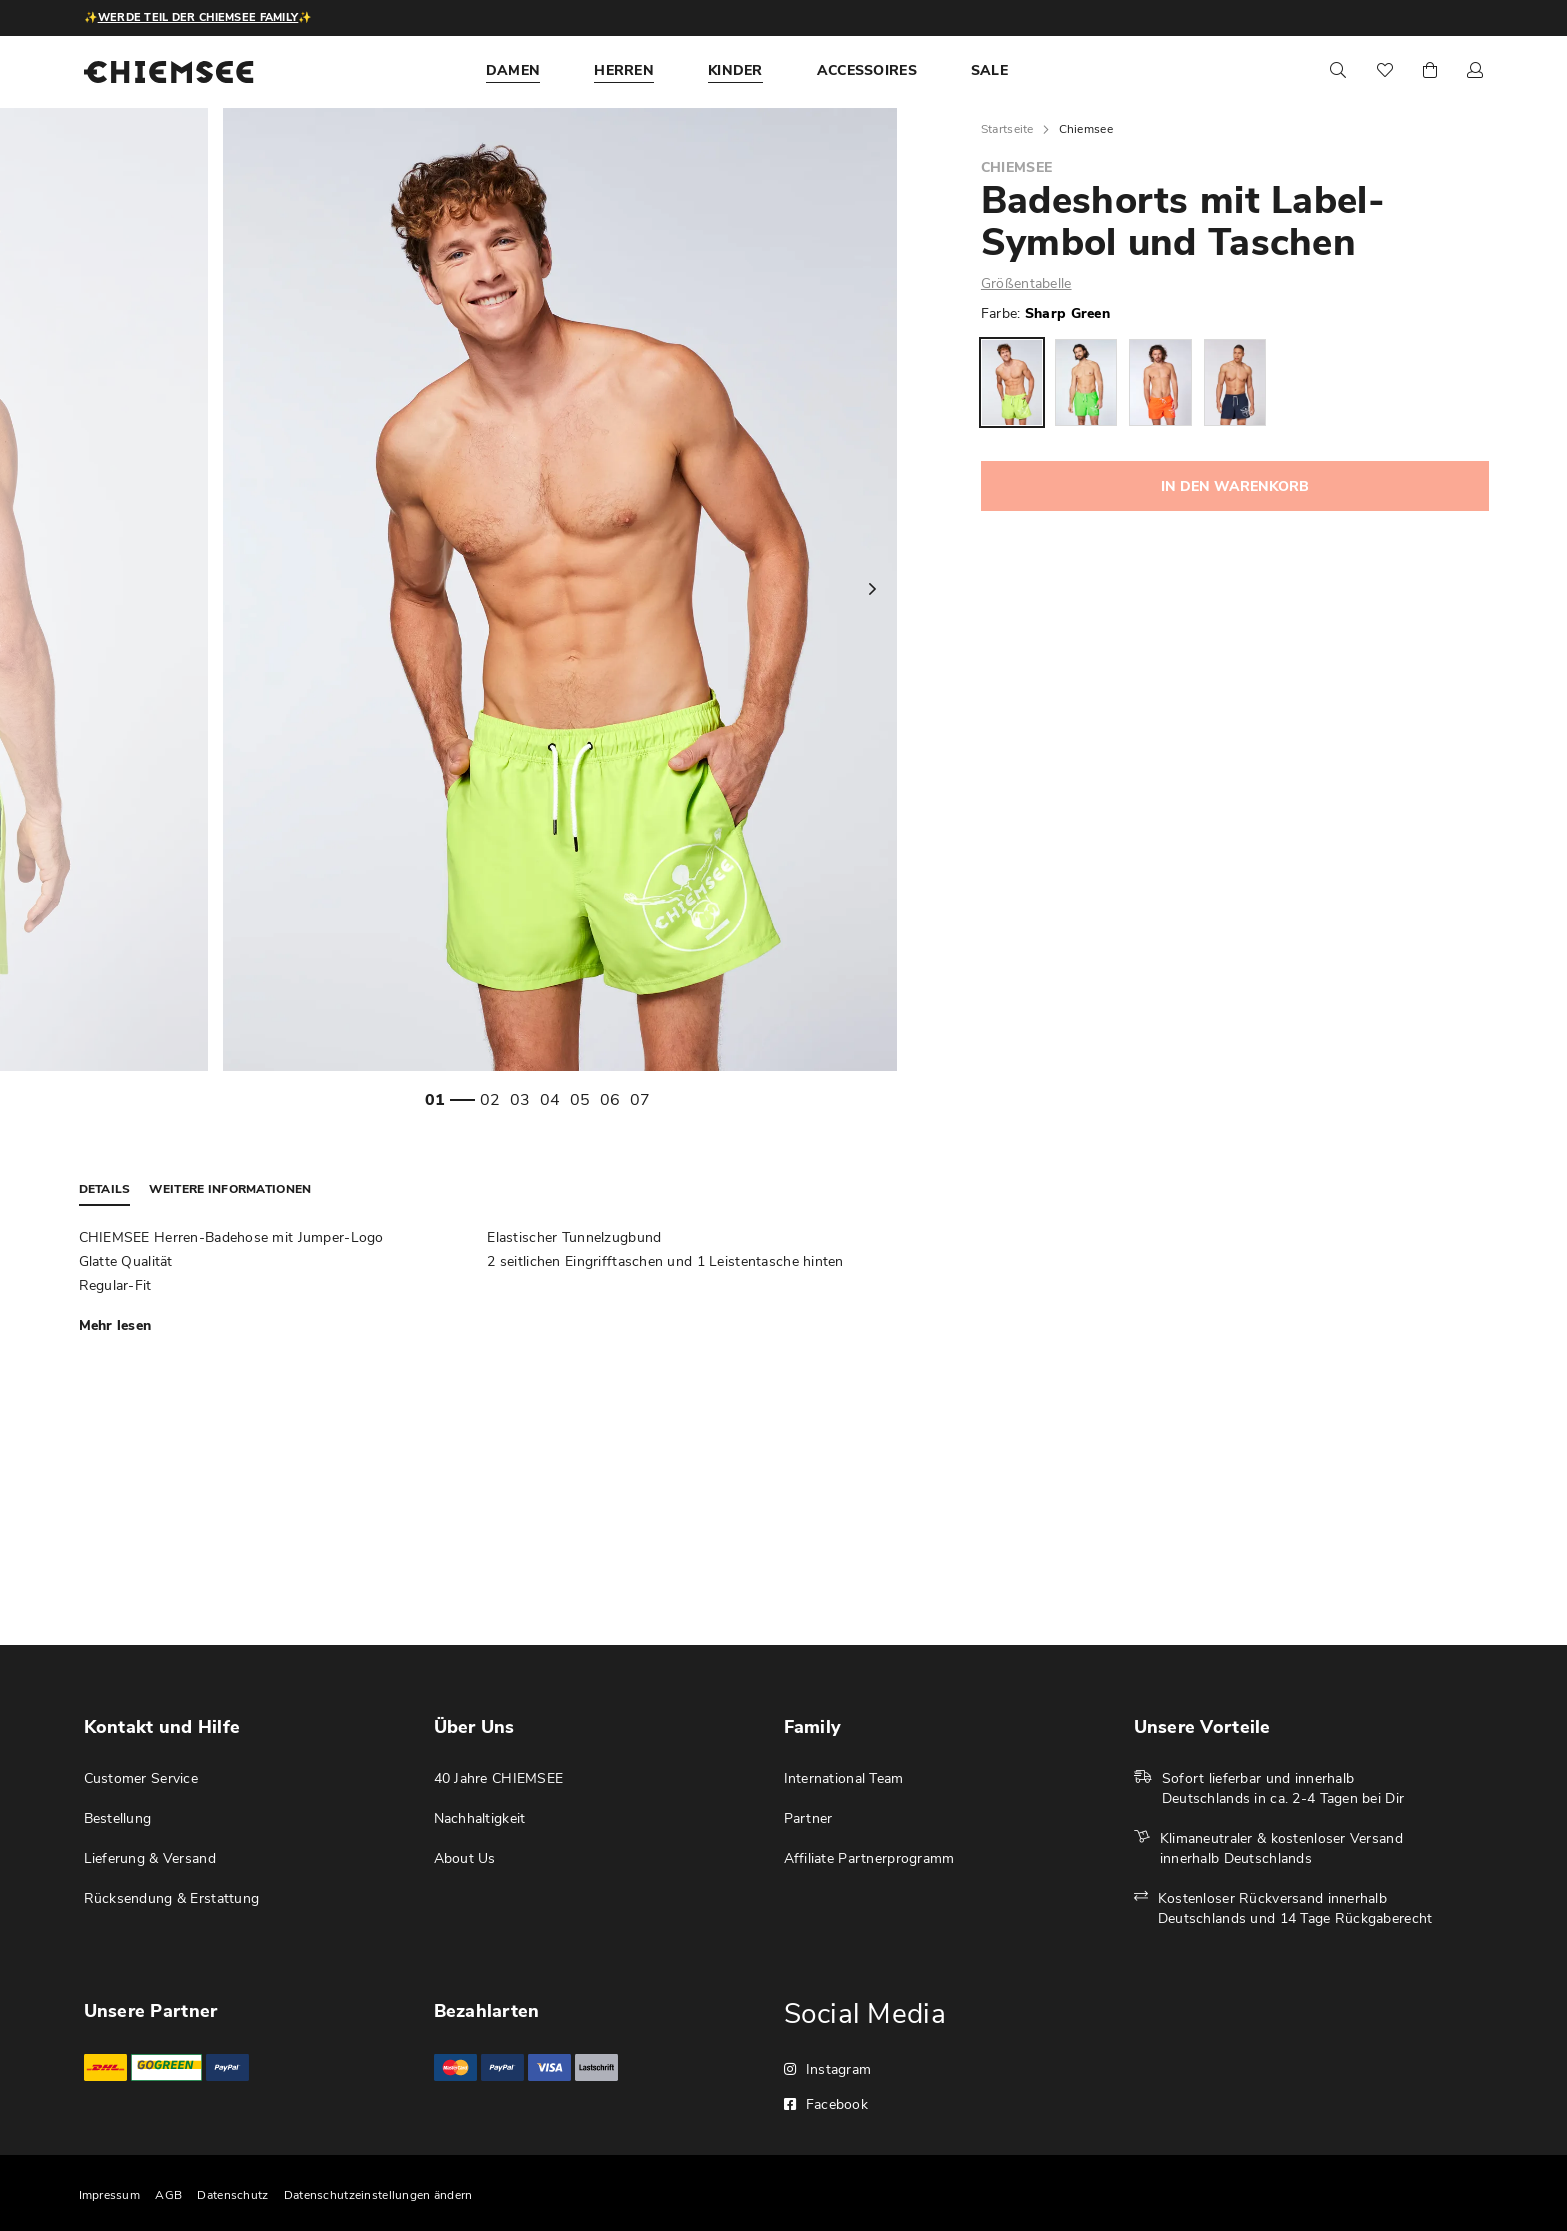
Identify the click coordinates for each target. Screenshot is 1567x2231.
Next (872, 589)
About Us (465, 1858)
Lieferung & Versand (150, 1858)
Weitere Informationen (230, 1189)
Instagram (828, 2069)
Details (105, 1189)
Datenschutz (232, 2195)
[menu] (774, 71)
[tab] (115, 1189)
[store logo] (169, 72)
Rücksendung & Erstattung (172, 1898)
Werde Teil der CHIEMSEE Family (198, 17)
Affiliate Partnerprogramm (869, 1858)
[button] (1475, 71)
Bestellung (118, 1818)
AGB (168, 2195)
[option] (1012, 382)
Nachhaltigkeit (480, 1818)
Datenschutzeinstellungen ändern (378, 2195)
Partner (808, 1818)
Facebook (826, 2104)
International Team (844, 1778)
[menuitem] (513, 71)
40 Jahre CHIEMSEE (499, 1778)
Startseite (1007, 129)
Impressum (110, 2195)
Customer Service (141, 1778)
